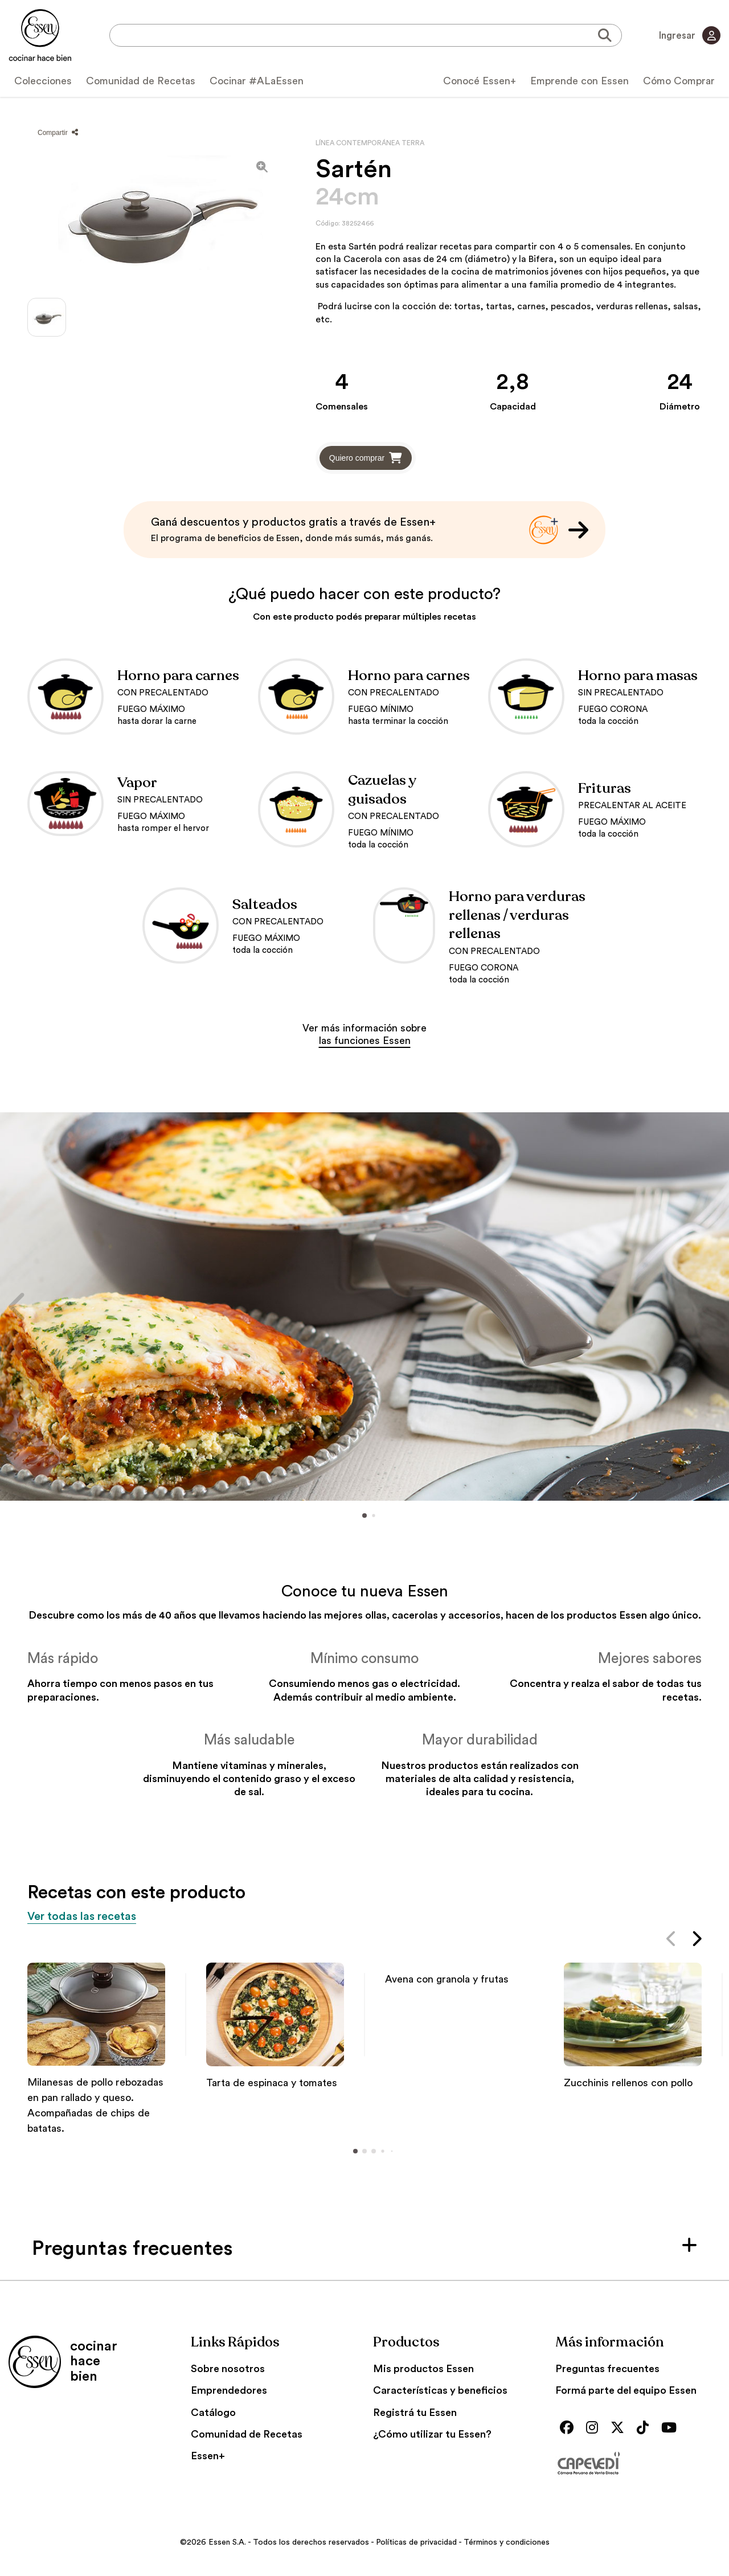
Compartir (58, 133)
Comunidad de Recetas (140, 81)
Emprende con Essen (579, 81)
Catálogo (213, 2414)
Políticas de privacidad (416, 2544)
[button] (18, 1306)
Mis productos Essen (423, 2370)
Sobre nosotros (228, 2370)
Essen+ (208, 2457)
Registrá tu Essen (415, 2414)
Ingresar (688, 35)
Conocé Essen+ (479, 81)
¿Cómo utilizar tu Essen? (432, 2435)
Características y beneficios (440, 2391)
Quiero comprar (365, 458)
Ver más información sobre (364, 1034)
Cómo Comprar (679, 81)
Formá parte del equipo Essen (626, 2391)
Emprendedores (229, 2391)
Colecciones (43, 81)
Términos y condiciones (507, 2544)
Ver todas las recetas (93, 1917)
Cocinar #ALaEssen (257, 81)
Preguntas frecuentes (607, 2370)
